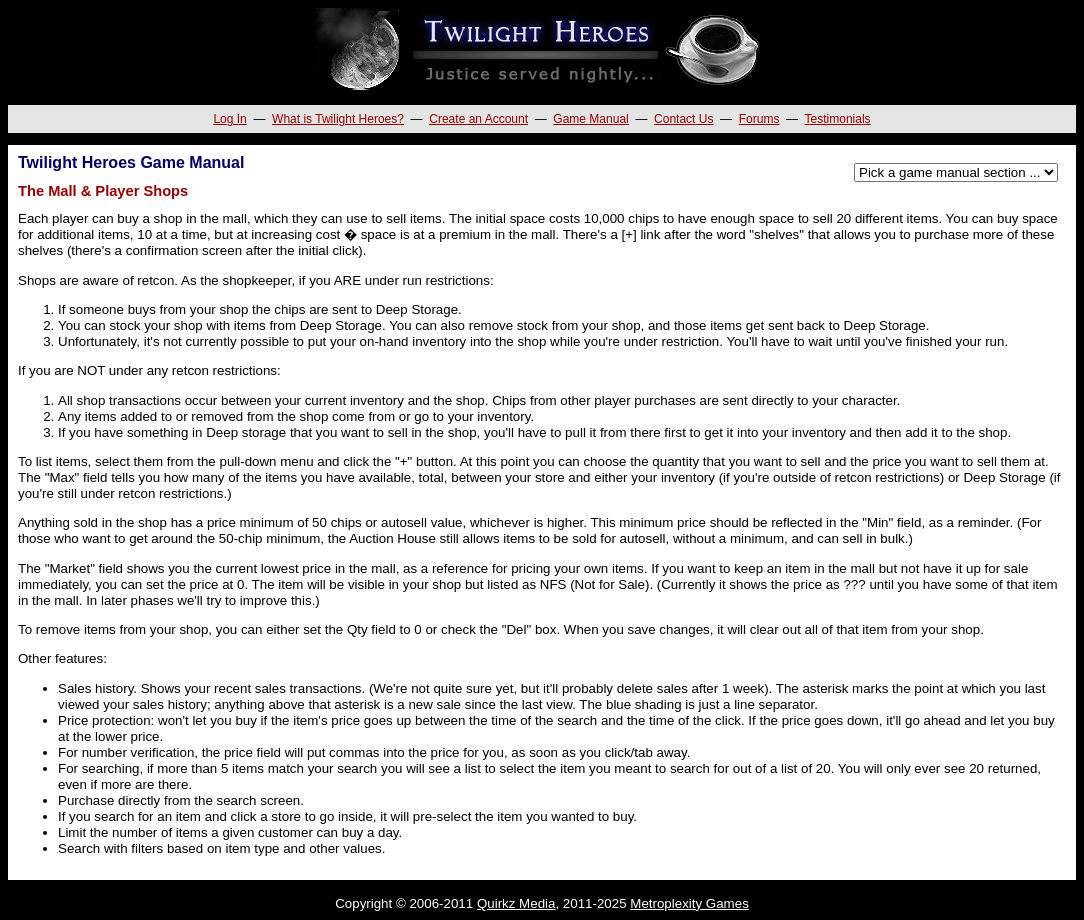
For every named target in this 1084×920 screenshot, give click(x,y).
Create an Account (478, 119)
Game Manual (590, 119)
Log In (229, 119)
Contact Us (683, 119)
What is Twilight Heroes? (338, 119)
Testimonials (838, 119)
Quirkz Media (516, 903)
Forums (759, 119)
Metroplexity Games (689, 903)
